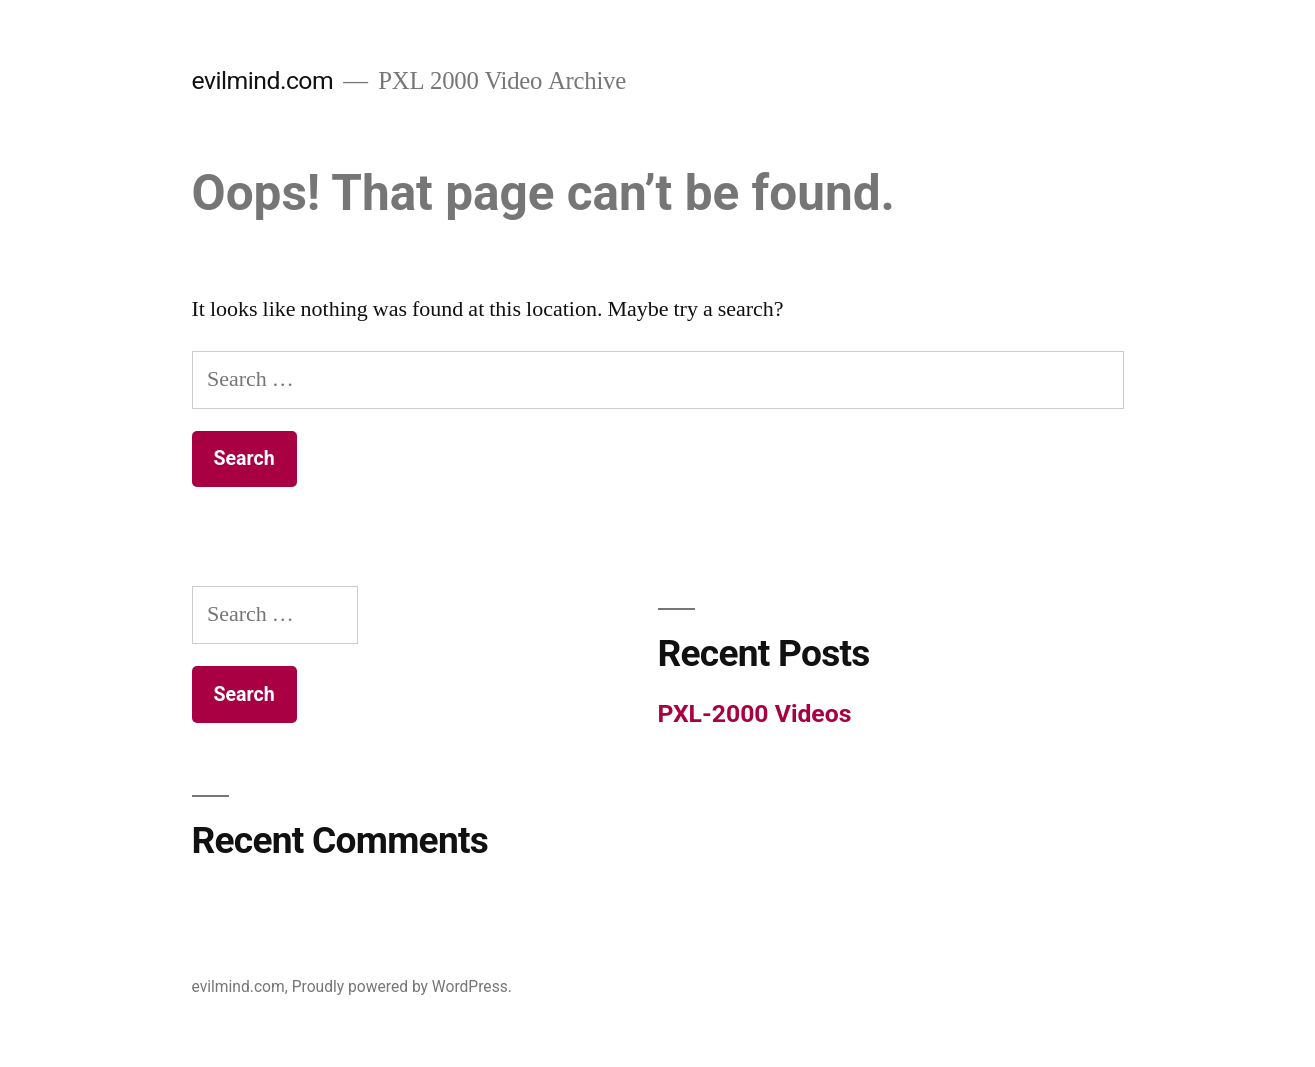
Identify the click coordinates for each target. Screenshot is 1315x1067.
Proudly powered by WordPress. (402, 986)
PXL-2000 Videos (755, 713)
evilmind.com (263, 80)
